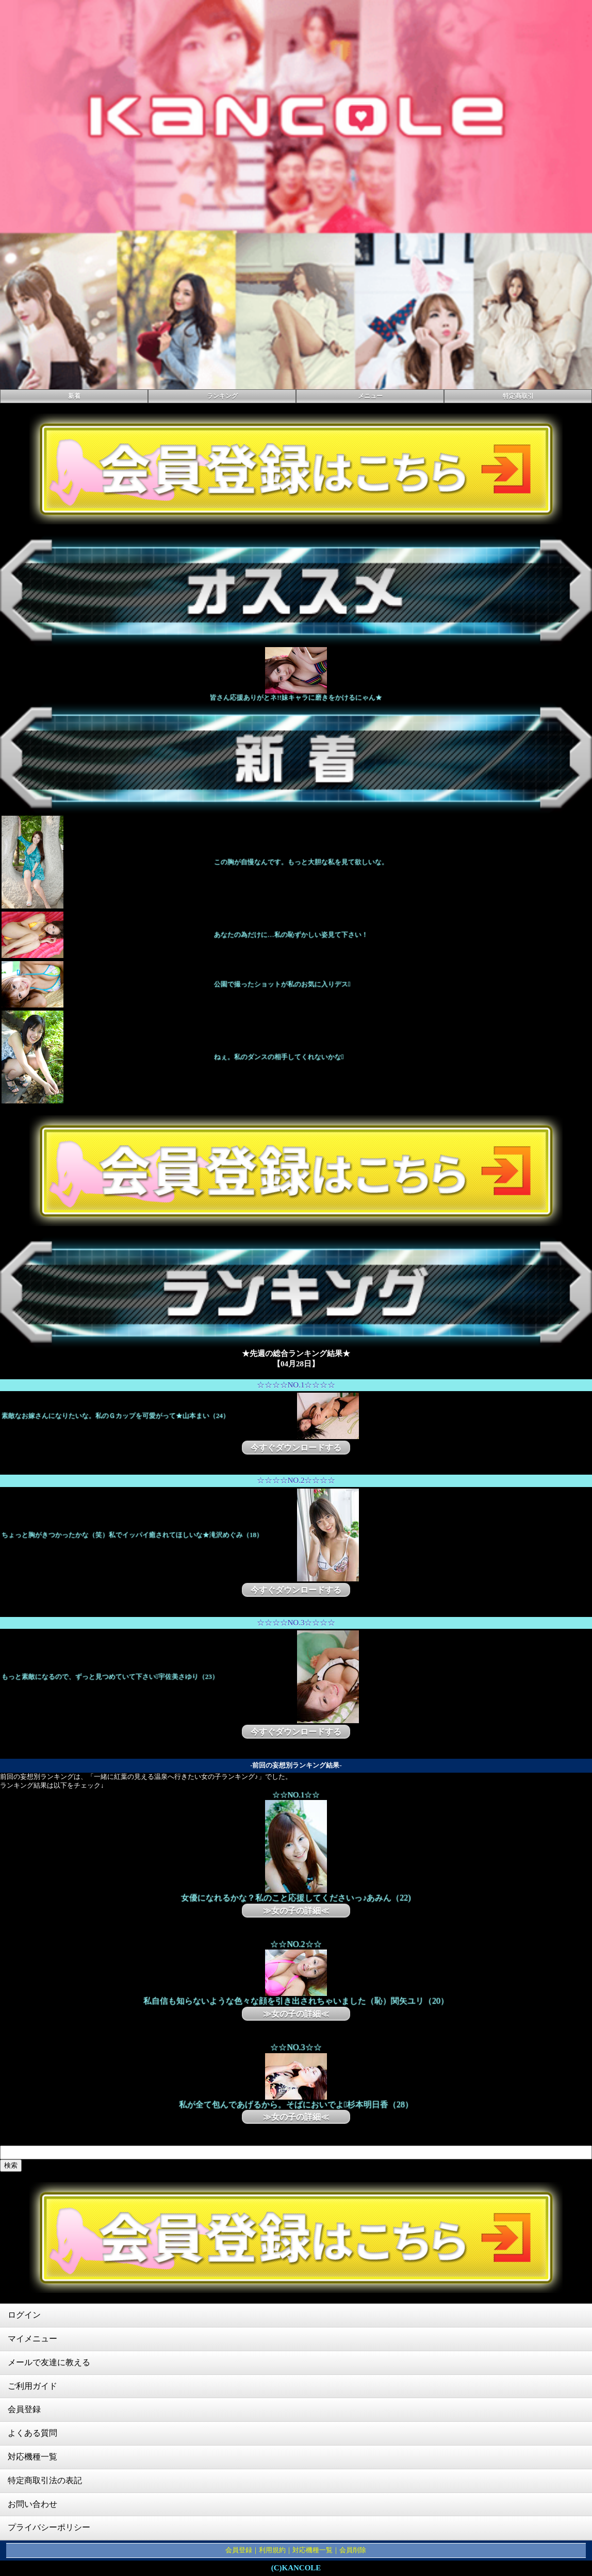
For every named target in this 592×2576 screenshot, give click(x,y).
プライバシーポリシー (49, 2527)
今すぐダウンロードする (296, 1447)
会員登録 (24, 2409)
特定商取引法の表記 (45, 2480)
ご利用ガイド (32, 2386)
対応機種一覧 (32, 2456)
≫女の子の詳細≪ (296, 1910)
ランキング (222, 396)
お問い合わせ (32, 2504)
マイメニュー (32, 2338)
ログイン (24, 2314)
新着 (74, 396)
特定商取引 (518, 396)
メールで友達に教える (49, 2362)
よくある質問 (32, 2433)
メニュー (370, 396)
